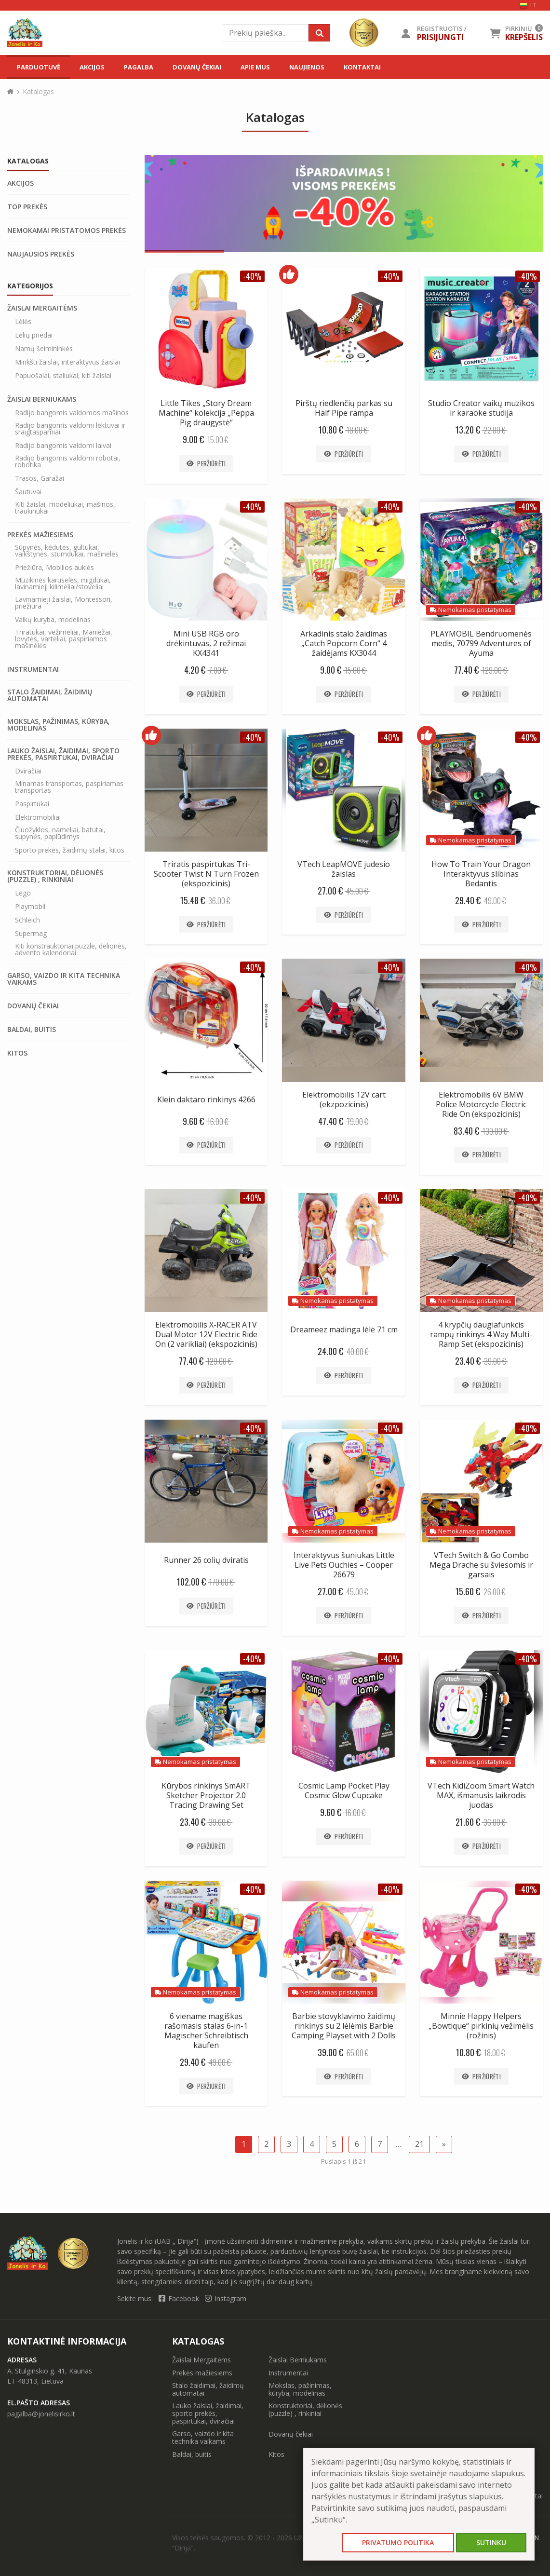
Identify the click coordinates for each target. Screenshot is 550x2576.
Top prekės (27, 206)
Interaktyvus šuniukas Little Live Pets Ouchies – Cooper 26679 (344, 1564)
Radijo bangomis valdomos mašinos (72, 412)
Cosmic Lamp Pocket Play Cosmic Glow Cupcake (343, 1790)
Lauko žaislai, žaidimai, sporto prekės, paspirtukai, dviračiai (63, 754)
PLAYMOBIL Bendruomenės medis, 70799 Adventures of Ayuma (481, 643)
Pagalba (138, 67)
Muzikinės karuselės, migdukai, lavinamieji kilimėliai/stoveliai (63, 583)
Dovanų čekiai (197, 67)
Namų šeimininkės (44, 348)
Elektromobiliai (38, 817)
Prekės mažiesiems (40, 534)
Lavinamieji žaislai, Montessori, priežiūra (63, 603)
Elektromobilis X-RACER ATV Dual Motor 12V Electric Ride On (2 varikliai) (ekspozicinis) (206, 1334)
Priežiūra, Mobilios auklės (54, 567)
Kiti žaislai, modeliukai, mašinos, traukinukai (65, 508)
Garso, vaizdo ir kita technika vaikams (63, 979)
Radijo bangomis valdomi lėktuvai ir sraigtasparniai (70, 428)
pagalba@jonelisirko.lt (41, 2413)
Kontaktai (362, 67)
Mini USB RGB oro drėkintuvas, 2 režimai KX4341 (206, 643)
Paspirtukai (32, 803)
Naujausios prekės (40, 254)
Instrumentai (33, 669)
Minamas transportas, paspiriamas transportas (69, 787)
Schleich (27, 920)
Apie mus (255, 67)
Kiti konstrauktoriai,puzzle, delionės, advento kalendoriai (71, 949)
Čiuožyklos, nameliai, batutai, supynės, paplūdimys (60, 833)
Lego (23, 893)
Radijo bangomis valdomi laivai (63, 445)
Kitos (17, 1053)
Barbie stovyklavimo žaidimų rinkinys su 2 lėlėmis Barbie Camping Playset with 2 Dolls (344, 2025)
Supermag (31, 933)
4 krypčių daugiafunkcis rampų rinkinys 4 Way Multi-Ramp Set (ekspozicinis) (481, 1334)
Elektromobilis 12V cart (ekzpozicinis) (344, 1099)
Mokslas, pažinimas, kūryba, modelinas (58, 725)
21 (419, 2144)
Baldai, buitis (31, 1029)
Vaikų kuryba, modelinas (53, 619)
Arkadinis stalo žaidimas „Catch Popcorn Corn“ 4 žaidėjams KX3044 (343, 643)
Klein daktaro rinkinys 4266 (206, 1099)
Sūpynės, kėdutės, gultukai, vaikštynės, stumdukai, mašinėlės (67, 550)
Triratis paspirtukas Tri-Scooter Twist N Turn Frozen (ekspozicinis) (206, 873)
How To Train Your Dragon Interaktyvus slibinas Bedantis (481, 873)
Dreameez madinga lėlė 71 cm (344, 1329)
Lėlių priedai (34, 335)
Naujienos (306, 67)
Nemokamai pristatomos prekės (66, 230)
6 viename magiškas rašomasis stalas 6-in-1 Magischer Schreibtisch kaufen (206, 2030)
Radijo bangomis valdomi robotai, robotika (68, 461)
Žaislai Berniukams (41, 399)
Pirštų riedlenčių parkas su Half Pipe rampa (343, 408)
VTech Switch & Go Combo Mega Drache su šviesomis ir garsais (481, 1564)
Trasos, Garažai (39, 478)
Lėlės (23, 321)
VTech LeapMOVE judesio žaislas (343, 869)
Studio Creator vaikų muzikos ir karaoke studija (481, 408)
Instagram (225, 2298)
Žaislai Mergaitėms (42, 308)
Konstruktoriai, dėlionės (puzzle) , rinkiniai (55, 876)
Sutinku (491, 2542)
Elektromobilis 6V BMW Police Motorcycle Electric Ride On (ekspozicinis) (481, 1104)
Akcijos (92, 67)
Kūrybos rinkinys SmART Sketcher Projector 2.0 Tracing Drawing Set (206, 1795)
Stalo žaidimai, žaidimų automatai (49, 695)
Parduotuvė (38, 67)
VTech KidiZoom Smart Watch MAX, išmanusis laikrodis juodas (481, 1795)
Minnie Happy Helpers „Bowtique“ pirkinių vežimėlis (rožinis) (481, 2025)
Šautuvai (28, 491)
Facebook (180, 2298)
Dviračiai (28, 771)
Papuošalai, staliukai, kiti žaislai (63, 375)
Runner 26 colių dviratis (206, 1560)
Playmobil (30, 906)
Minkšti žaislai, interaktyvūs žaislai (67, 362)
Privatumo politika (398, 2542)
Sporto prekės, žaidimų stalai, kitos (69, 850)
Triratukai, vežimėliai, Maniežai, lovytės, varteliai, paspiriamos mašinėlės (63, 639)
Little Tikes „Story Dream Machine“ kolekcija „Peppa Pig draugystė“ (206, 412)
